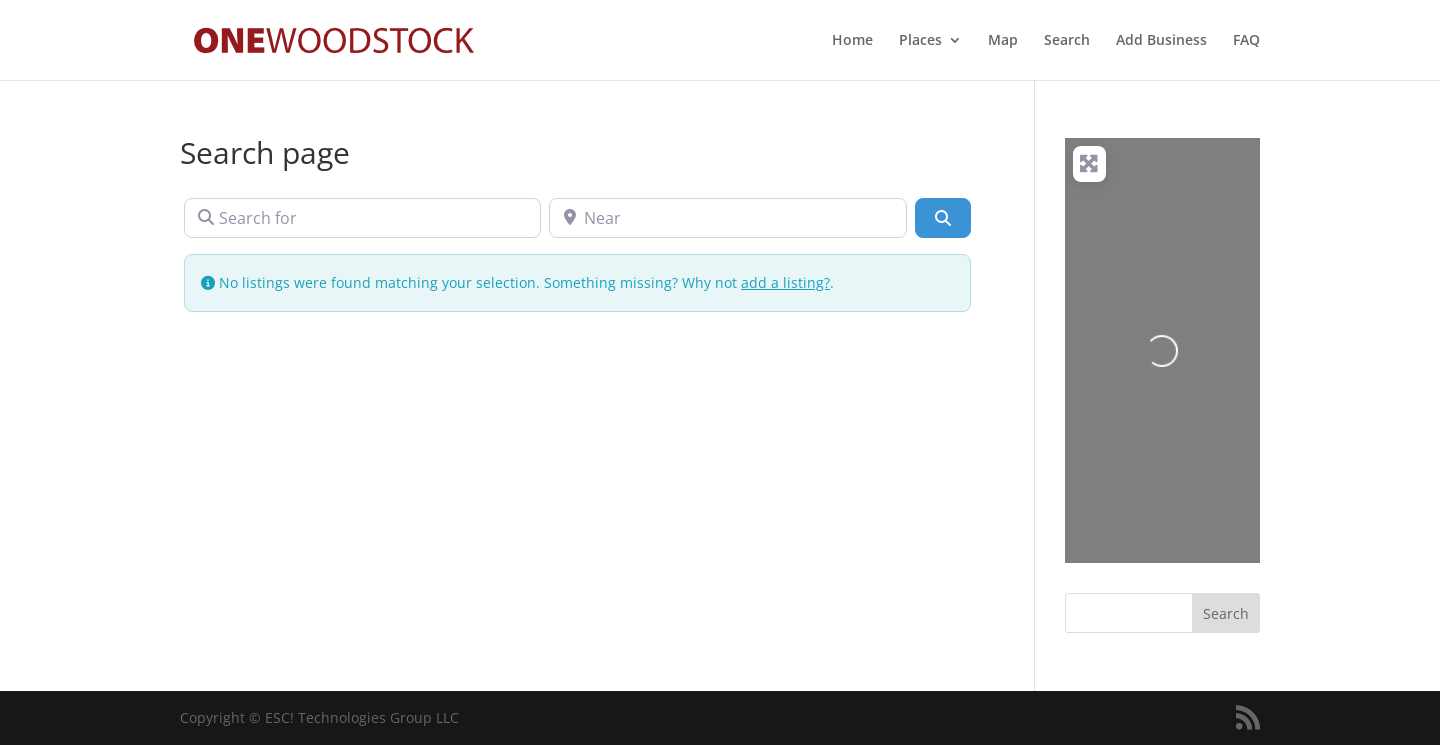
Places (920, 41)
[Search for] (362, 218)
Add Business (1161, 41)
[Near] (727, 218)
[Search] (943, 218)
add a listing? (785, 282)
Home (852, 41)
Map (1003, 41)
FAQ (1246, 41)
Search (1067, 41)
